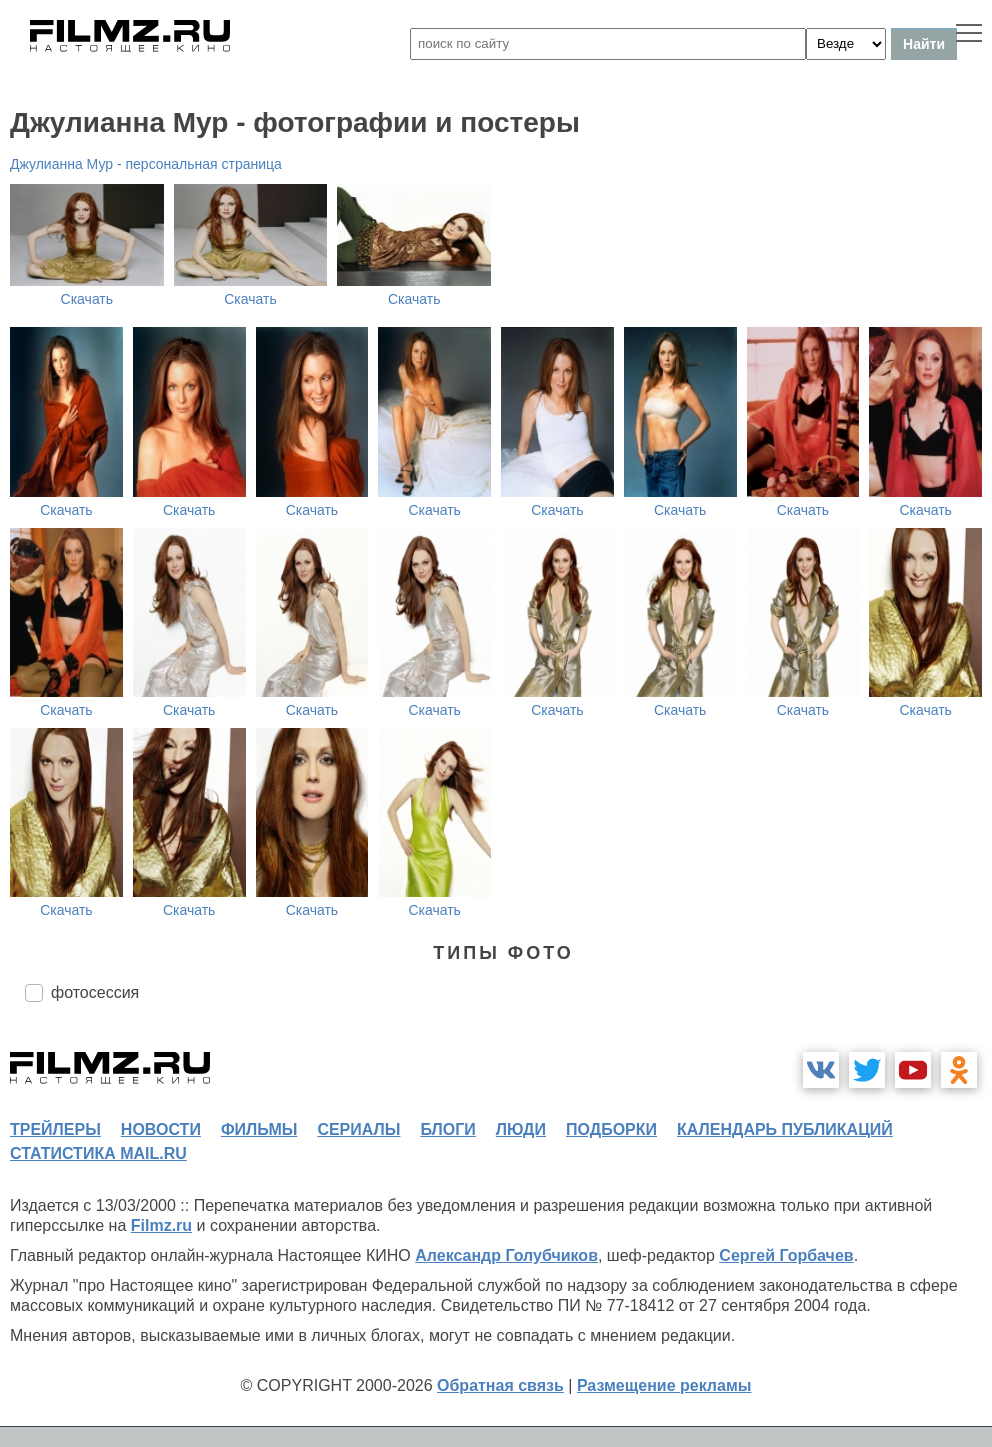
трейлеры (55, 1129)
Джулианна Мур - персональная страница (146, 164)
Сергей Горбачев (786, 1255)
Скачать (87, 299)
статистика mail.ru (98, 1153)
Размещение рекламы (664, 1385)
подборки (611, 1129)
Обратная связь (500, 1385)
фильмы (259, 1129)
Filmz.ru (161, 1225)
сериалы (358, 1129)
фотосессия (95, 992)
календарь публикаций (785, 1129)
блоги (447, 1129)
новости (161, 1129)
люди (521, 1129)
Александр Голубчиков (506, 1255)
